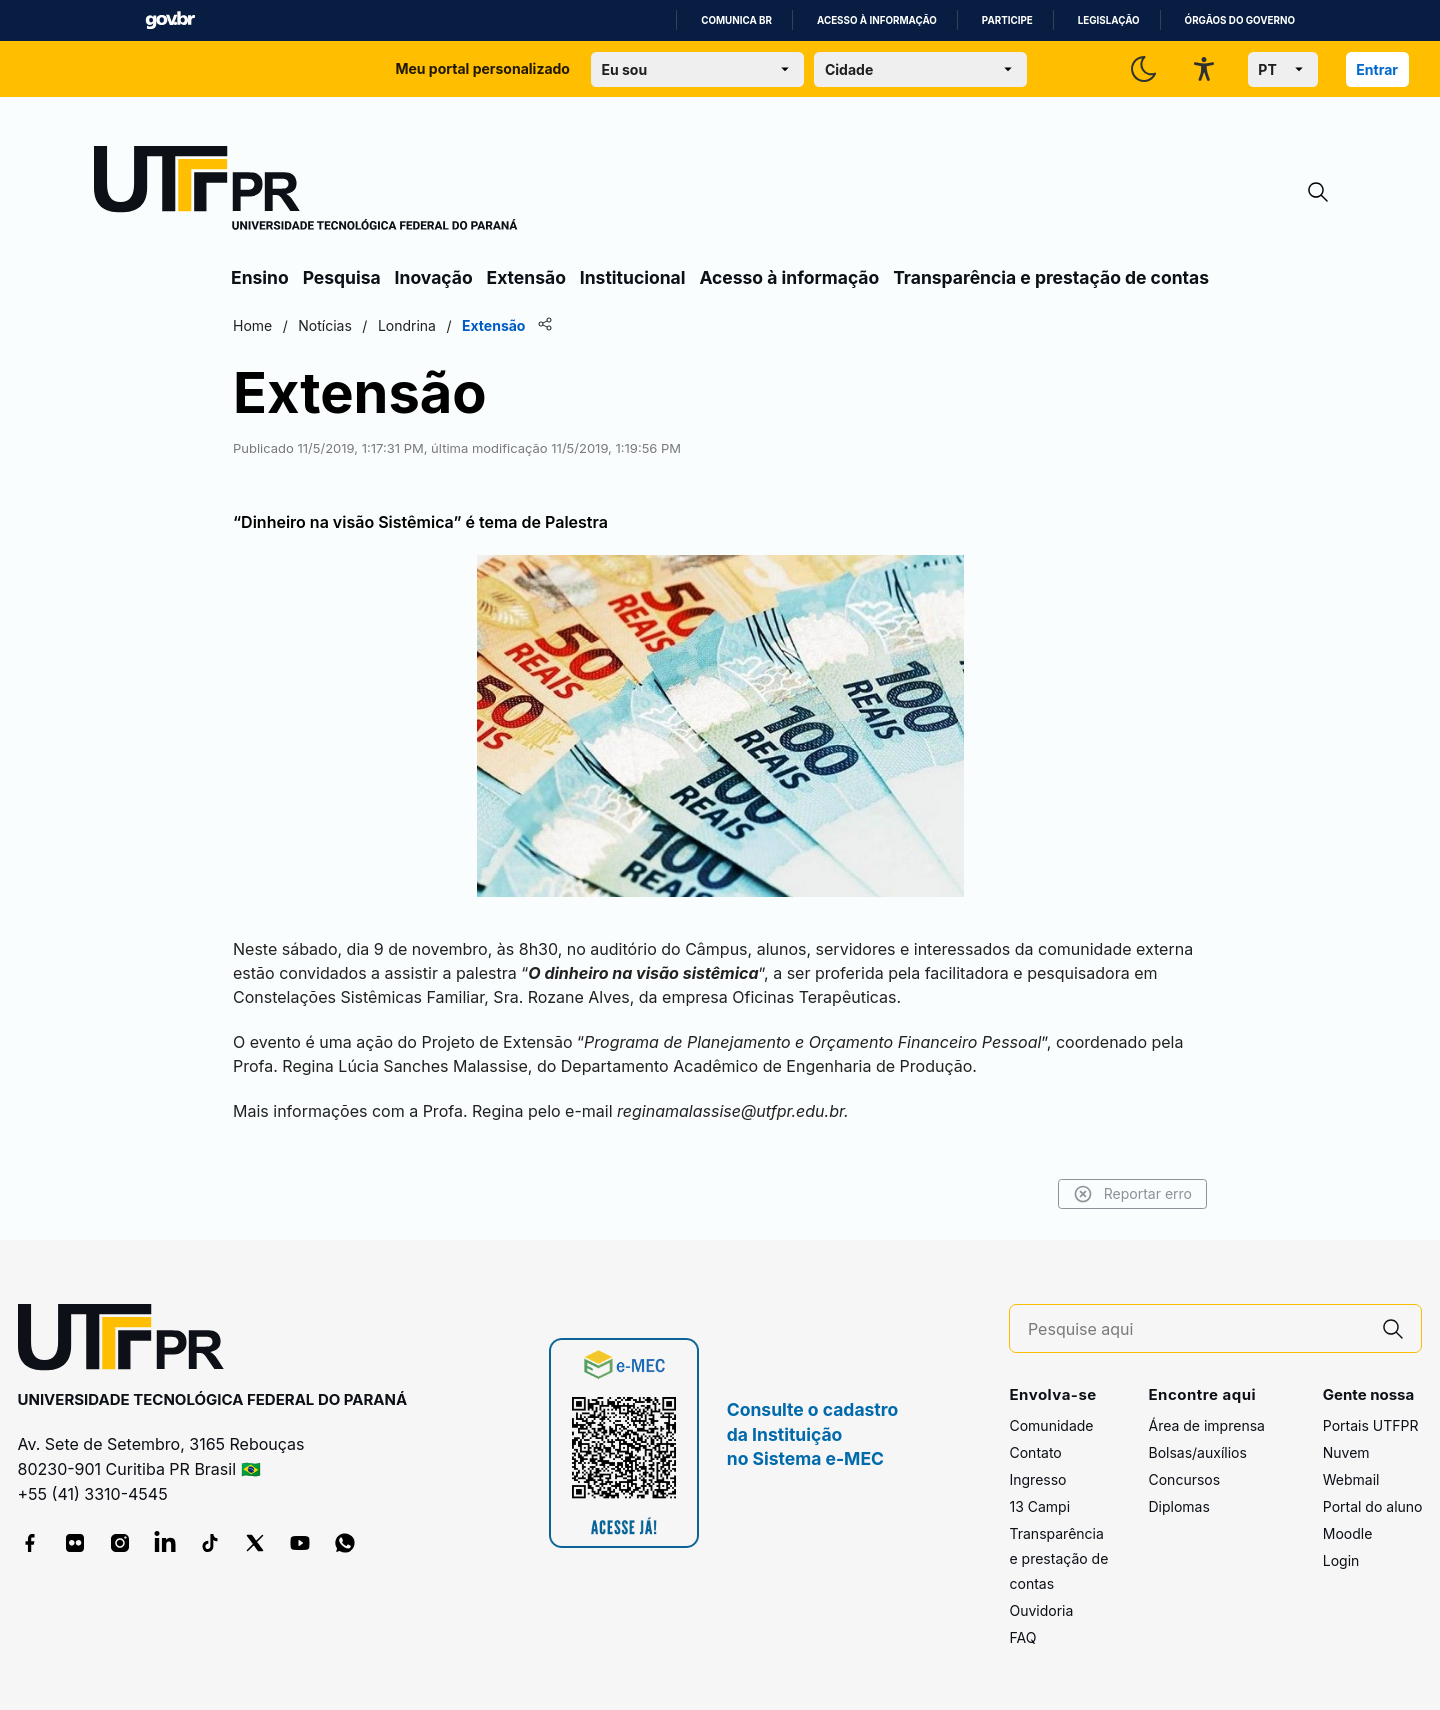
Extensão (526, 277)
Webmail (1351, 1479)
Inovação (434, 277)
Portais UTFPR (1371, 1425)
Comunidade (1051, 1425)
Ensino (260, 277)
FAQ (1022, 1637)
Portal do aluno (1373, 1506)
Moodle (1348, 1533)
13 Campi (1039, 1506)
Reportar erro (1132, 1194)
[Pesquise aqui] (1197, 1329)
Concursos (1184, 1479)
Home (252, 325)
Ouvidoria (1041, 1610)
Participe (1007, 20)
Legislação (1109, 20)
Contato (1035, 1452)
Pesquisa (342, 277)
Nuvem (1346, 1452)
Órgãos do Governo (1240, 20)
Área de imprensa (1206, 1425)
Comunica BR (736, 20)
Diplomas (1178, 1506)
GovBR (170, 20)
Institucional (633, 277)
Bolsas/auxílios (1197, 1452)
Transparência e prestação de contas (1051, 277)
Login (1341, 1560)
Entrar (1377, 69)
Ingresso (1037, 1479)
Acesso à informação (877, 20)
